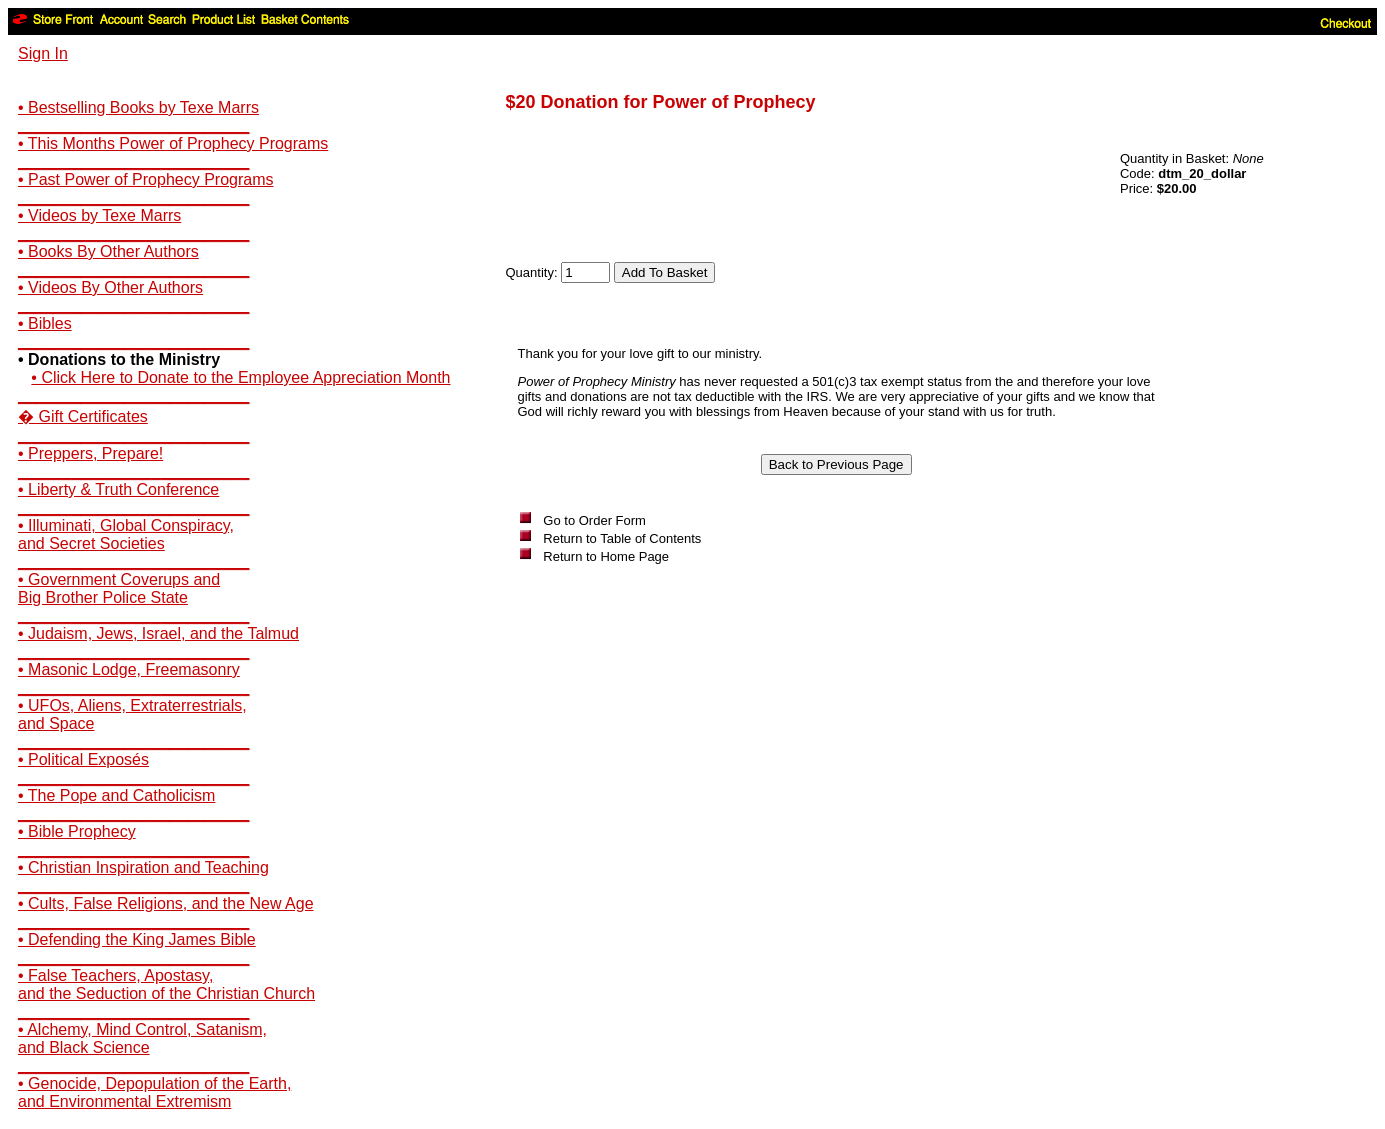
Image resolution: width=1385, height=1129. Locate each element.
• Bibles (45, 323)
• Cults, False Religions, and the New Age (166, 903)
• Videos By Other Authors (110, 287)
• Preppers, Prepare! (90, 453)
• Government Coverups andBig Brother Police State (119, 588)
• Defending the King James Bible (137, 939)
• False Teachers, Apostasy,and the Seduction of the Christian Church (166, 984)
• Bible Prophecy (77, 831)
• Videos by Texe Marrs (99, 215)
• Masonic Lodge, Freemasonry (129, 669)
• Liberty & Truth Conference (118, 489)
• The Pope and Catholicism (116, 795)
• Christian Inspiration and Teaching (143, 867)
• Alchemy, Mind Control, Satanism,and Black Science (142, 1038)
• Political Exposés (83, 759)
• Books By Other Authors (108, 251)
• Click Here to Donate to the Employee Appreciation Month (240, 377)
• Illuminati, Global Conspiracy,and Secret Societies (126, 534)
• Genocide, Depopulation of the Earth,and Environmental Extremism (154, 1092)
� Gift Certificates (83, 416)
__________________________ (133, 125)
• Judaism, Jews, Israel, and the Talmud (158, 633)
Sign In (43, 53)
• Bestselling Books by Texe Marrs (138, 107)
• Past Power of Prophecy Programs (145, 179)
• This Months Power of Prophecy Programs (173, 143)
